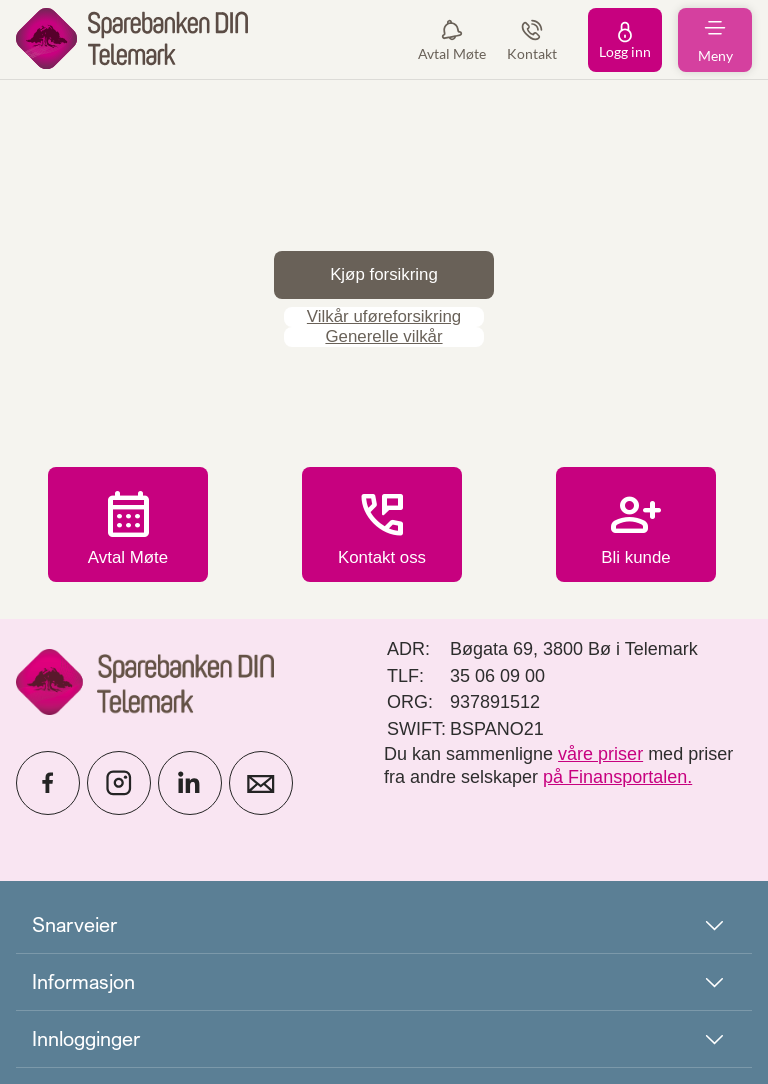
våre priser (600, 754)
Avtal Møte (128, 527)
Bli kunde (636, 527)
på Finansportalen (615, 777)
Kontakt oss (382, 540)
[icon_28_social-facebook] (48, 783)
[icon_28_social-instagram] (119, 783)
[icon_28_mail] (261, 783)
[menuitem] (132, 39)
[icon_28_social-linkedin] (190, 783)
